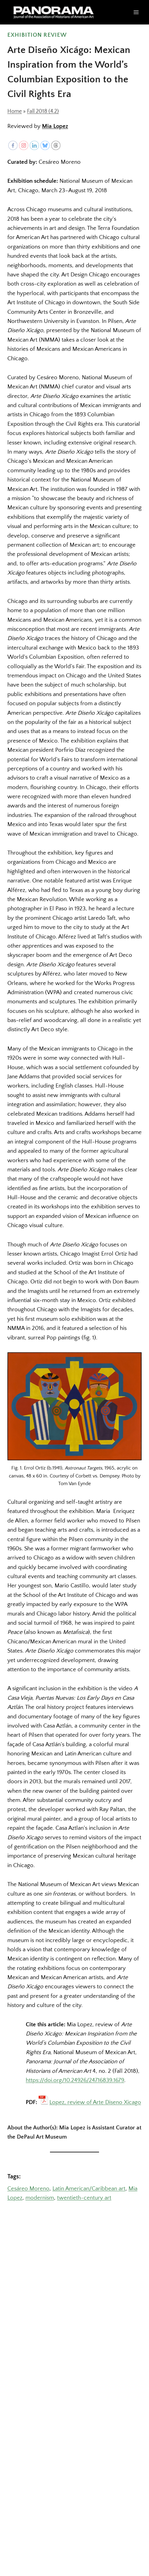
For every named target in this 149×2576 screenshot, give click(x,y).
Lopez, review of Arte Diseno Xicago (95, 2102)
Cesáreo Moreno (28, 2188)
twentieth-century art (84, 2198)
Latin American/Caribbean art (88, 2188)
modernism (39, 2198)
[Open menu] (136, 12)
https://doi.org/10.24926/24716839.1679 (75, 2080)
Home (14, 111)
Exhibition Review (37, 35)
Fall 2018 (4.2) (43, 111)
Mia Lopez (55, 126)
